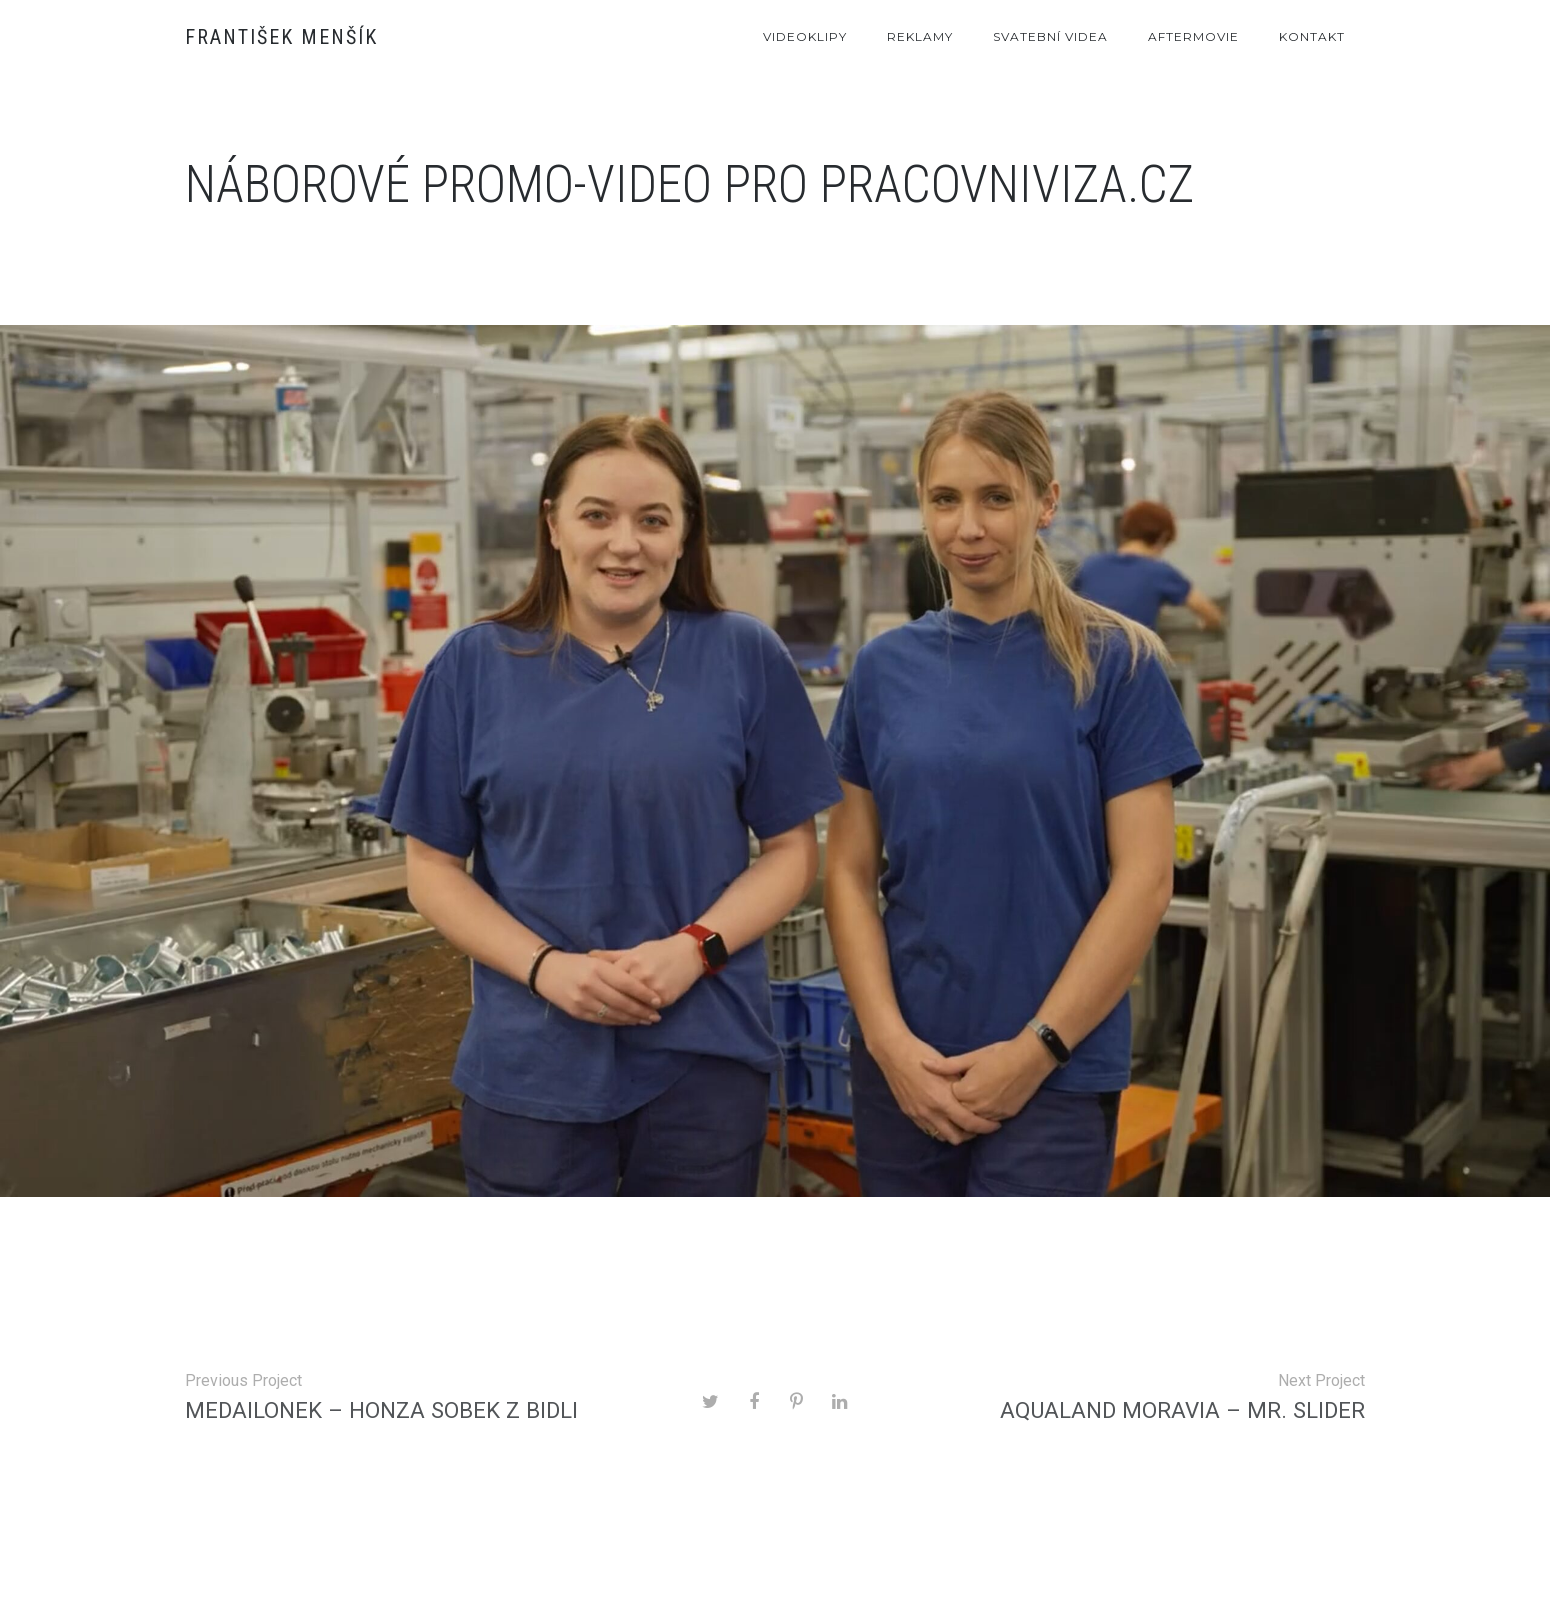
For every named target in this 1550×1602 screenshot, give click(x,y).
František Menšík (281, 37)
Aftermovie (1193, 36)
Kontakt (1312, 36)
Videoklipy (805, 36)
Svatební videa (1050, 36)
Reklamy (920, 36)
